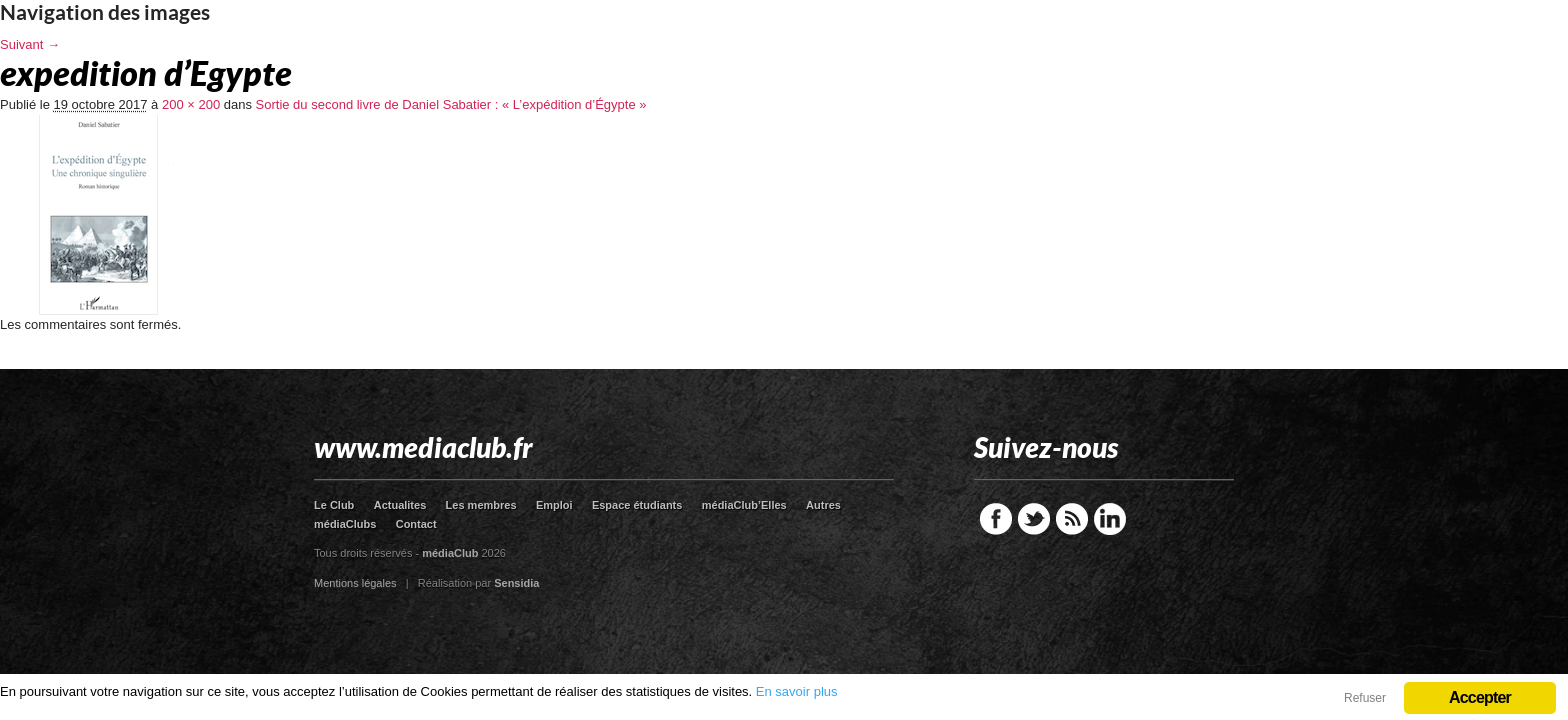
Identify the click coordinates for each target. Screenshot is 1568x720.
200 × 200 (191, 104)
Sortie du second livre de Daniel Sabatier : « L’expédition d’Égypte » (451, 104)
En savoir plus (797, 691)
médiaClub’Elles (744, 505)
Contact (416, 524)
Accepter (1480, 697)
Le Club (334, 505)
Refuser (1365, 698)
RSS (1072, 519)
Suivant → (30, 44)
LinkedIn (1110, 519)
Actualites (400, 505)
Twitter (1034, 519)
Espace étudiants (637, 505)
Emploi (554, 505)
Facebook (996, 519)
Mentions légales (355, 583)
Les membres (481, 505)
